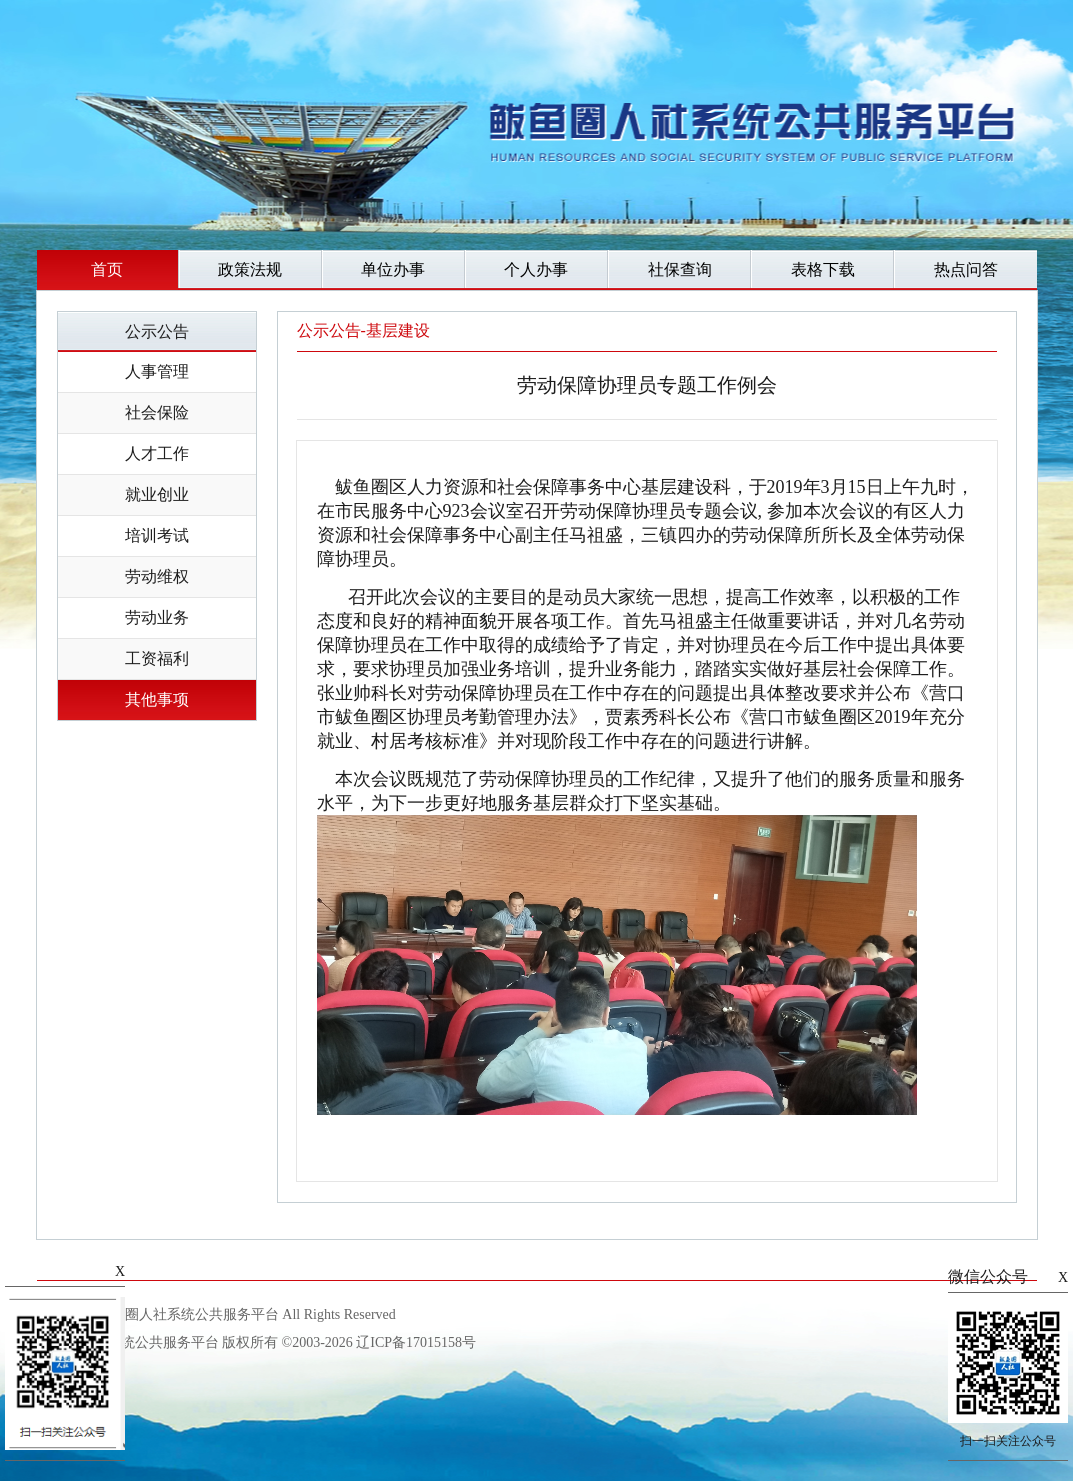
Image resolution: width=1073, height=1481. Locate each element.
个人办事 (536, 269)
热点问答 (966, 269)
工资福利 (157, 658)
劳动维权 (157, 576)
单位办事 (393, 269)
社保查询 (680, 269)
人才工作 (157, 453)
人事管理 (157, 371)
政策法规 (250, 269)
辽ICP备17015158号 (416, 1342)
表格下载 (823, 269)
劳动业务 (157, 617)
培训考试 (157, 535)
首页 (107, 269)
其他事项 (157, 699)
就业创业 (157, 494)
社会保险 (157, 412)
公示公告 (157, 331)
